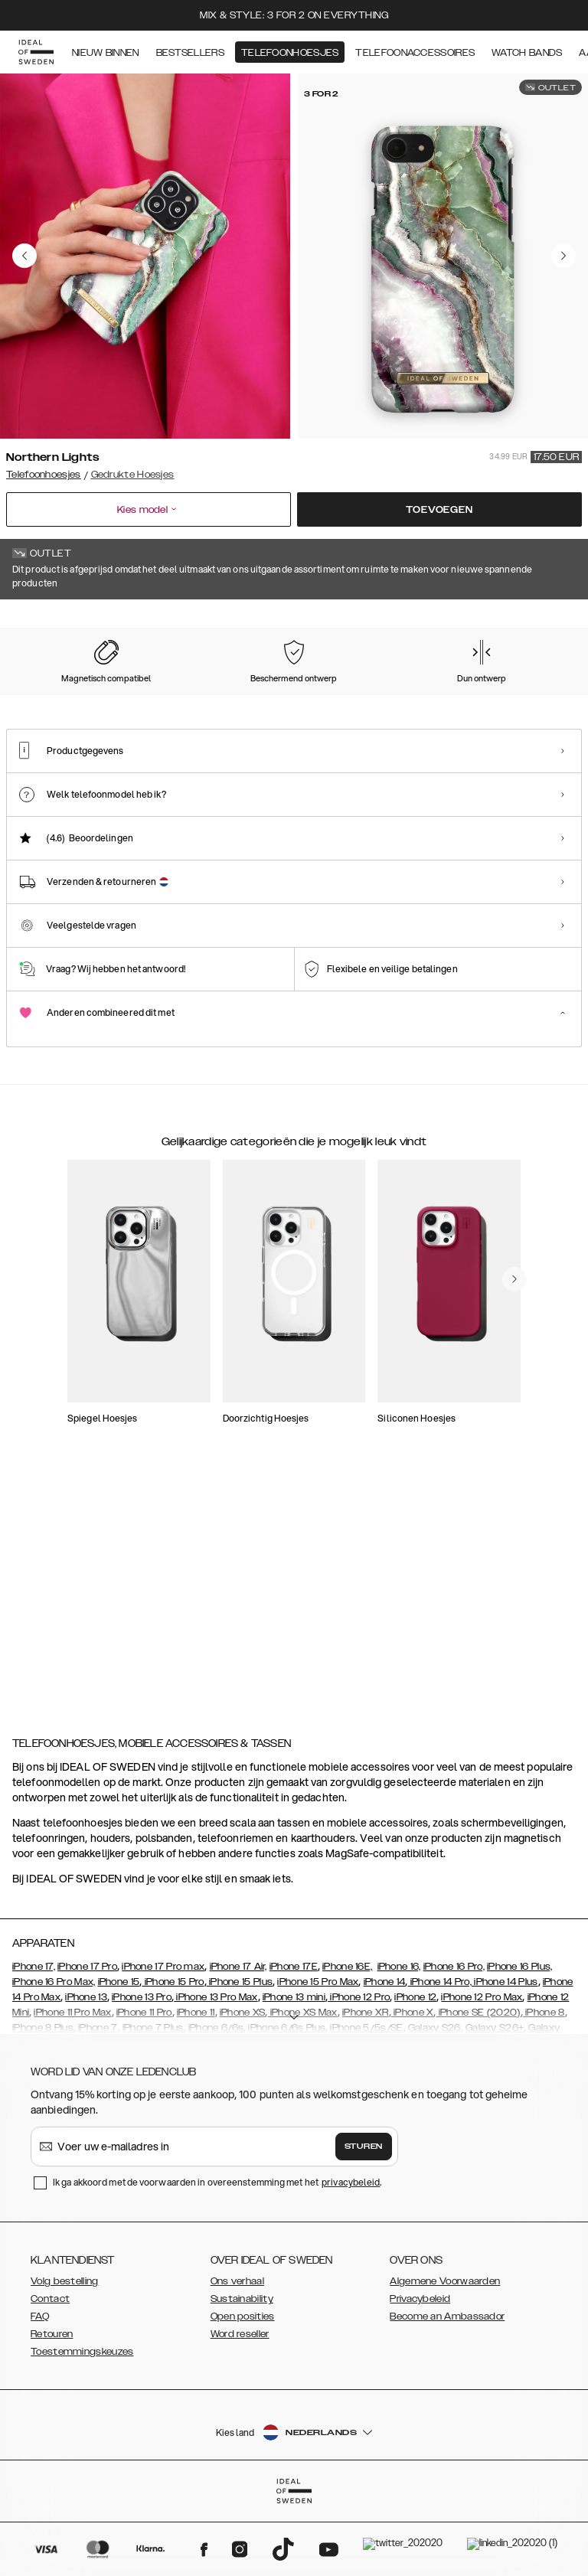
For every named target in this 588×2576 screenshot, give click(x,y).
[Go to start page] (36, 52)
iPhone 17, (33, 2043)
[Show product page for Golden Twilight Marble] (437, 696)
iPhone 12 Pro (359, 2073)
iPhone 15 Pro (173, 2058)
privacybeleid (351, 2258)
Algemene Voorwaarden (445, 2357)
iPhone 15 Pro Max (317, 2058)
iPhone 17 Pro (87, 2043)
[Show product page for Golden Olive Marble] (517, 696)
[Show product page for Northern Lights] (42, 695)
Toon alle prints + (543, 620)
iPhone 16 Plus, (520, 2043)
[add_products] (159, 1418)
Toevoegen (439, 509)
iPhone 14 (385, 2058)
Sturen (364, 2223)
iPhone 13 (86, 2073)
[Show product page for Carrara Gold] (201, 696)
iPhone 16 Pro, (454, 2043)
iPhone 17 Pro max (163, 2043)
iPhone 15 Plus (240, 2058)
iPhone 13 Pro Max (215, 2073)
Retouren (52, 2410)
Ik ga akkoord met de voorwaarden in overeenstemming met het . (217, 2258)
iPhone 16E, (347, 2043)
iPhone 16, (399, 2043)
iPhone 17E (294, 2043)
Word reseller (240, 2410)
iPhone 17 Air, (238, 2043)
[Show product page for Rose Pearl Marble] (121, 696)
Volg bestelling (65, 2357)
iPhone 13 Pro (142, 2073)
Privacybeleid (420, 2375)
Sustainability (242, 2375)
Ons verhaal (237, 2357)
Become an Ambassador (447, 2393)
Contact (50, 2375)
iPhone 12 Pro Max (481, 2073)
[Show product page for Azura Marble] (279, 696)
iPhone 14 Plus (505, 2058)
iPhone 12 (415, 2073)
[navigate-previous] (514, 1620)
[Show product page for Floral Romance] (358, 696)
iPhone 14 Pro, (439, 2058)
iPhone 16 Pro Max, (53, 2058)
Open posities (243, 2393)
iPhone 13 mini (294, 2073)
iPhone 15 (119, 2058)
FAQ (40, 2393)
